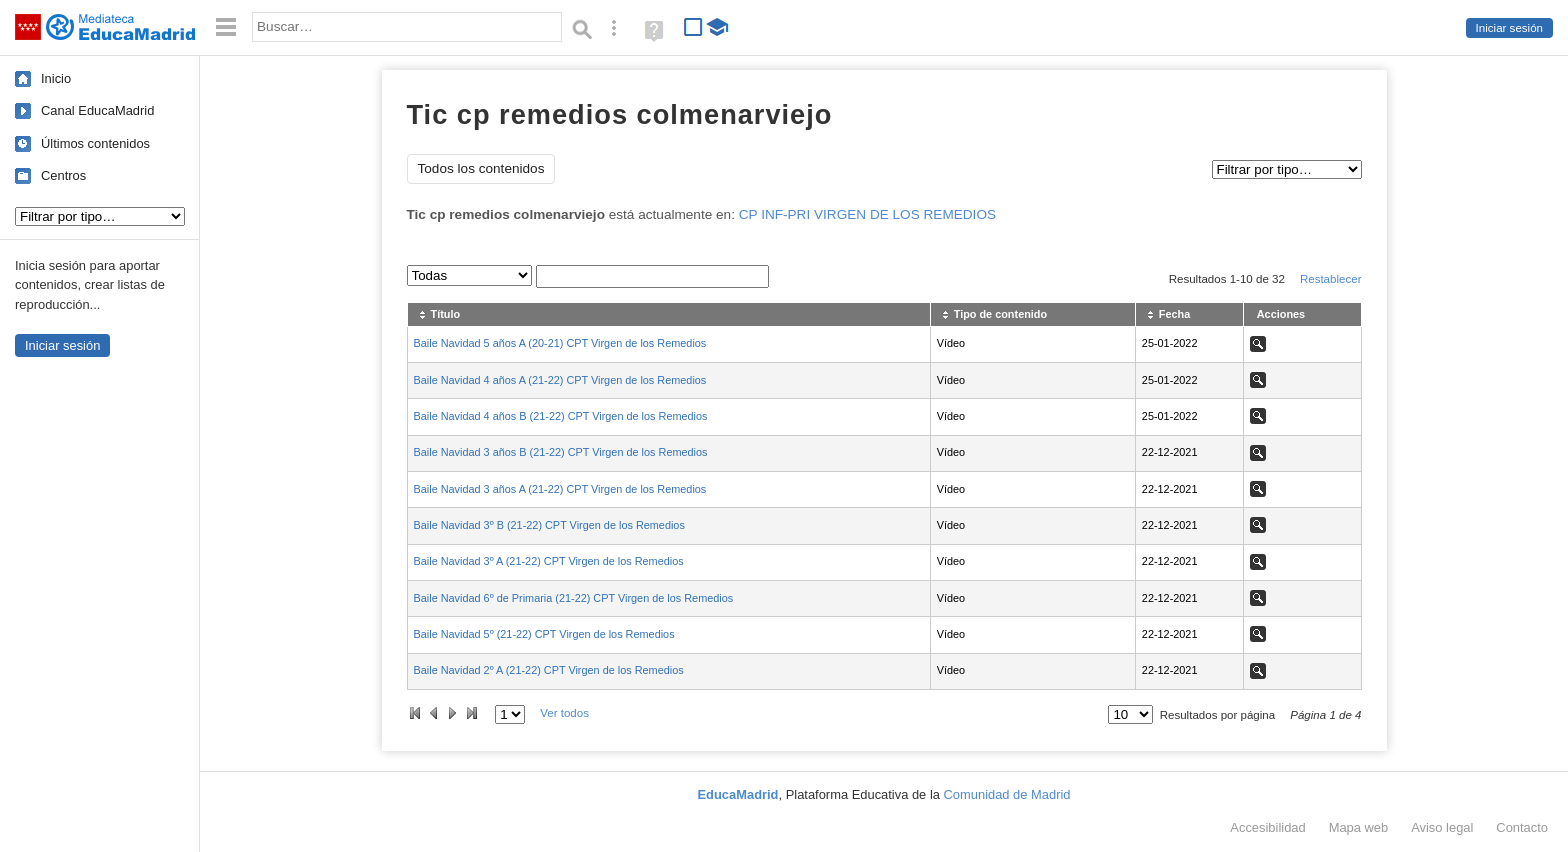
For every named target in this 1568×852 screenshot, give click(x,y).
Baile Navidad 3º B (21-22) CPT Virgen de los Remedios (549, 525)
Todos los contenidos (481, 168)
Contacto (1522, 827)
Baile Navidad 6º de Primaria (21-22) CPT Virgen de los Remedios (574, 598)
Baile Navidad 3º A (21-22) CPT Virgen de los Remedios (549, 561)
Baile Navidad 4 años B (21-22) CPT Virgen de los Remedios (561, 416)
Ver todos (564, 713)
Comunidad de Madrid (1007, 794)
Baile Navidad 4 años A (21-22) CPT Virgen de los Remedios (560, 380)
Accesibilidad (1267, 827)
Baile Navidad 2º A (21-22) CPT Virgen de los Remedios (549, 670)
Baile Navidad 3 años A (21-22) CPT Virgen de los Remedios (560, 489)
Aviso (1442, 827)
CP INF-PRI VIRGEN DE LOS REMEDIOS (867, 214)
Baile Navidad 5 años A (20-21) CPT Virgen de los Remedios (560, 343)
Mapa (1359, 827)
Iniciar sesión (1509, 28)
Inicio (56, 78)
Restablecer (1331, 279)
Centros (63, 175)
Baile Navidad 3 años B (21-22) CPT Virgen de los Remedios (561, 452)
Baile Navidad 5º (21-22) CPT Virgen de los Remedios (544, 634)
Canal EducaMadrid (97, 110)
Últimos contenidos (95, 143)
